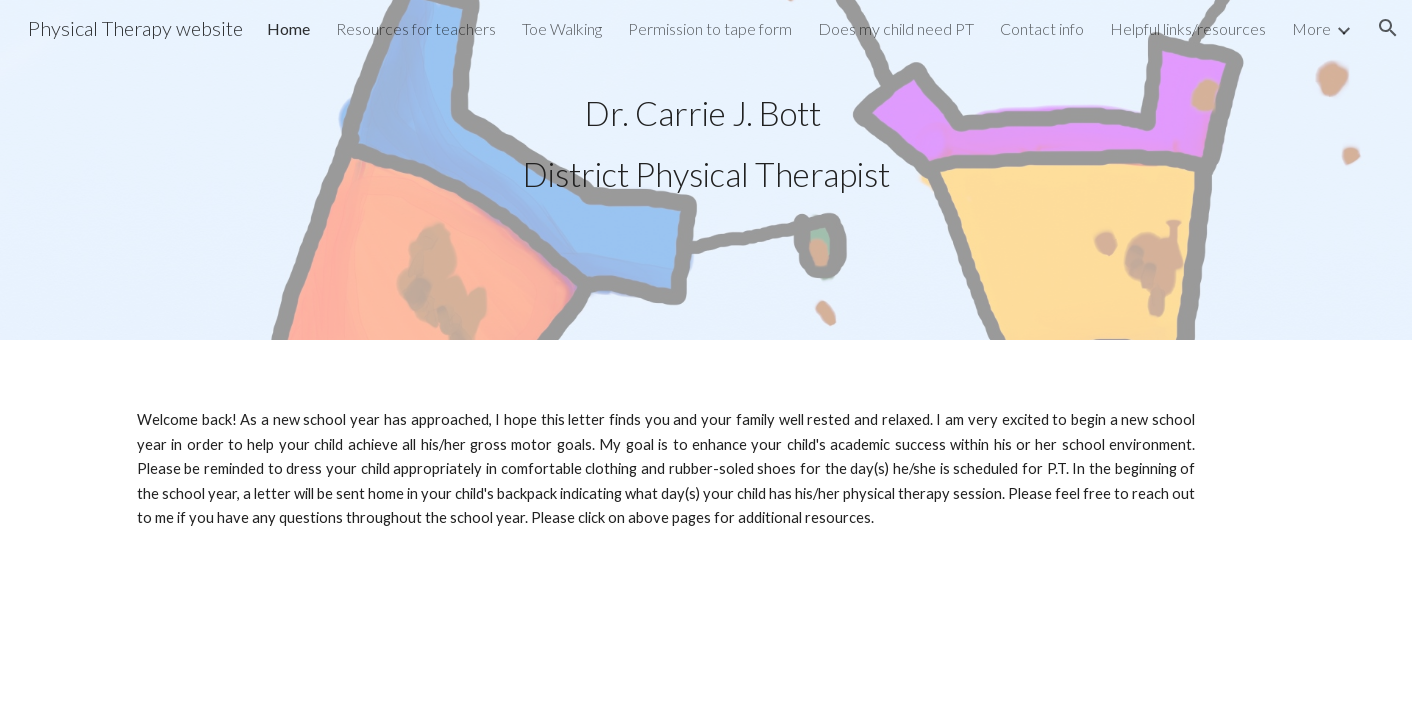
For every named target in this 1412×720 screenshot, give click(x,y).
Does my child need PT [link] (896, 28)
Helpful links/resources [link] (1188, 28)
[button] (1388, 28)
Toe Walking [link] (562, 28)
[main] (706, 144)
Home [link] (288, 28)
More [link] (1311, 28)
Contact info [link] (1042, 28)
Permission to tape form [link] (710, 28)
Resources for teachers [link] (416, 28)
